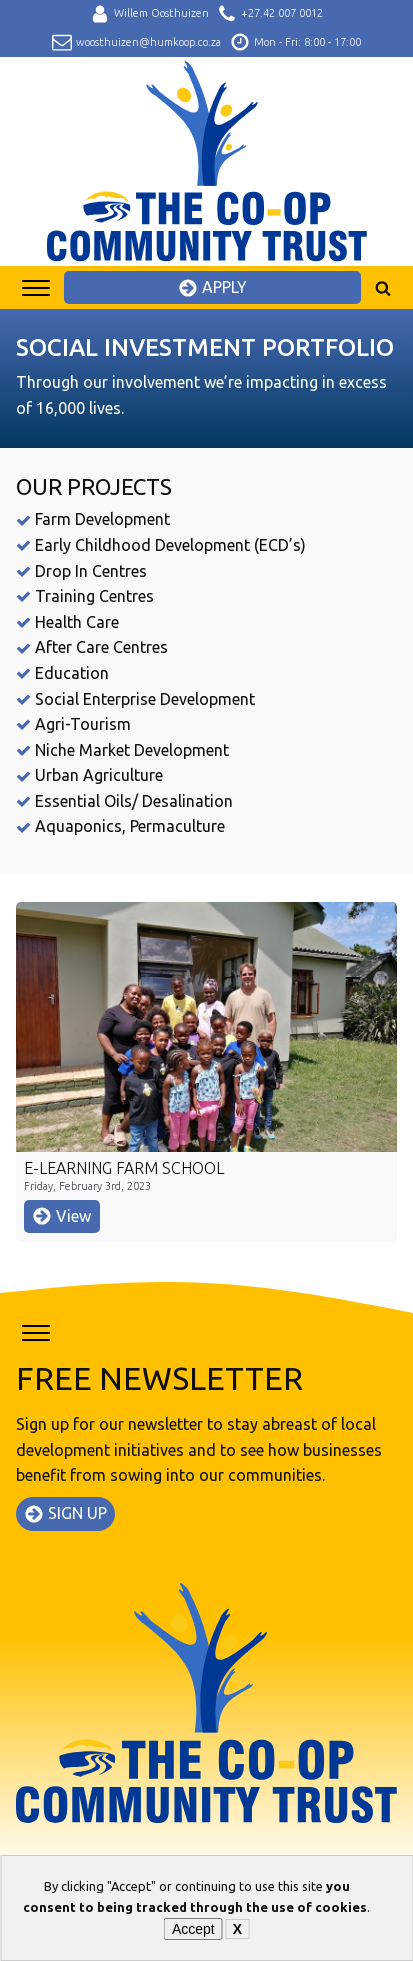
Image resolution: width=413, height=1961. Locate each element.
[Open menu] (36, 288)
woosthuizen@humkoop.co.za (148, 42)
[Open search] (383, 288)
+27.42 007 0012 (282, 13)
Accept (193, 1929)
